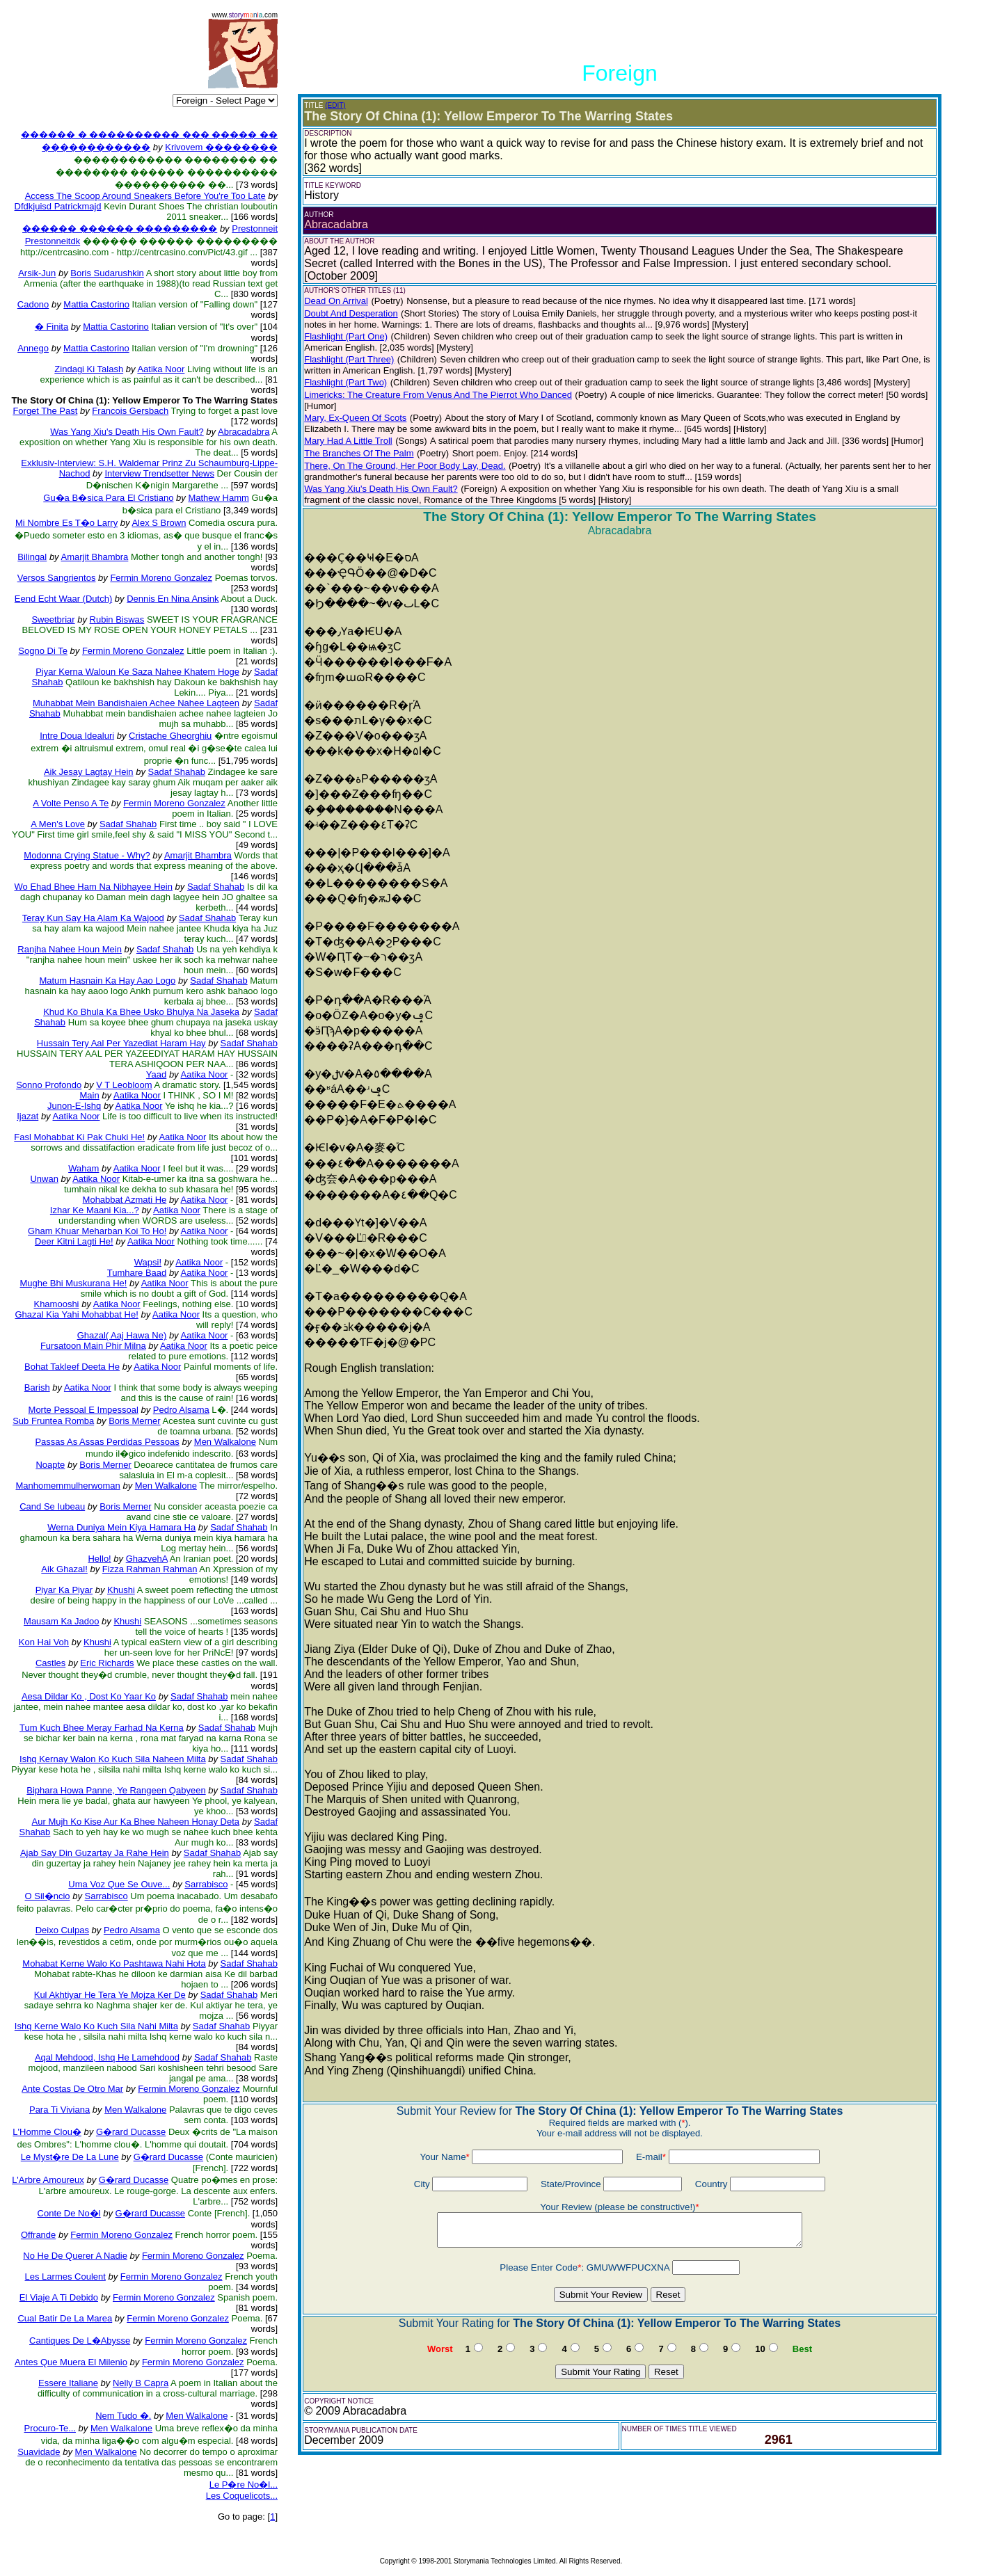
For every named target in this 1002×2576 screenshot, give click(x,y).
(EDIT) (335, 105)
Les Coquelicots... (242, 2495)
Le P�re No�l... (243, 2484)
